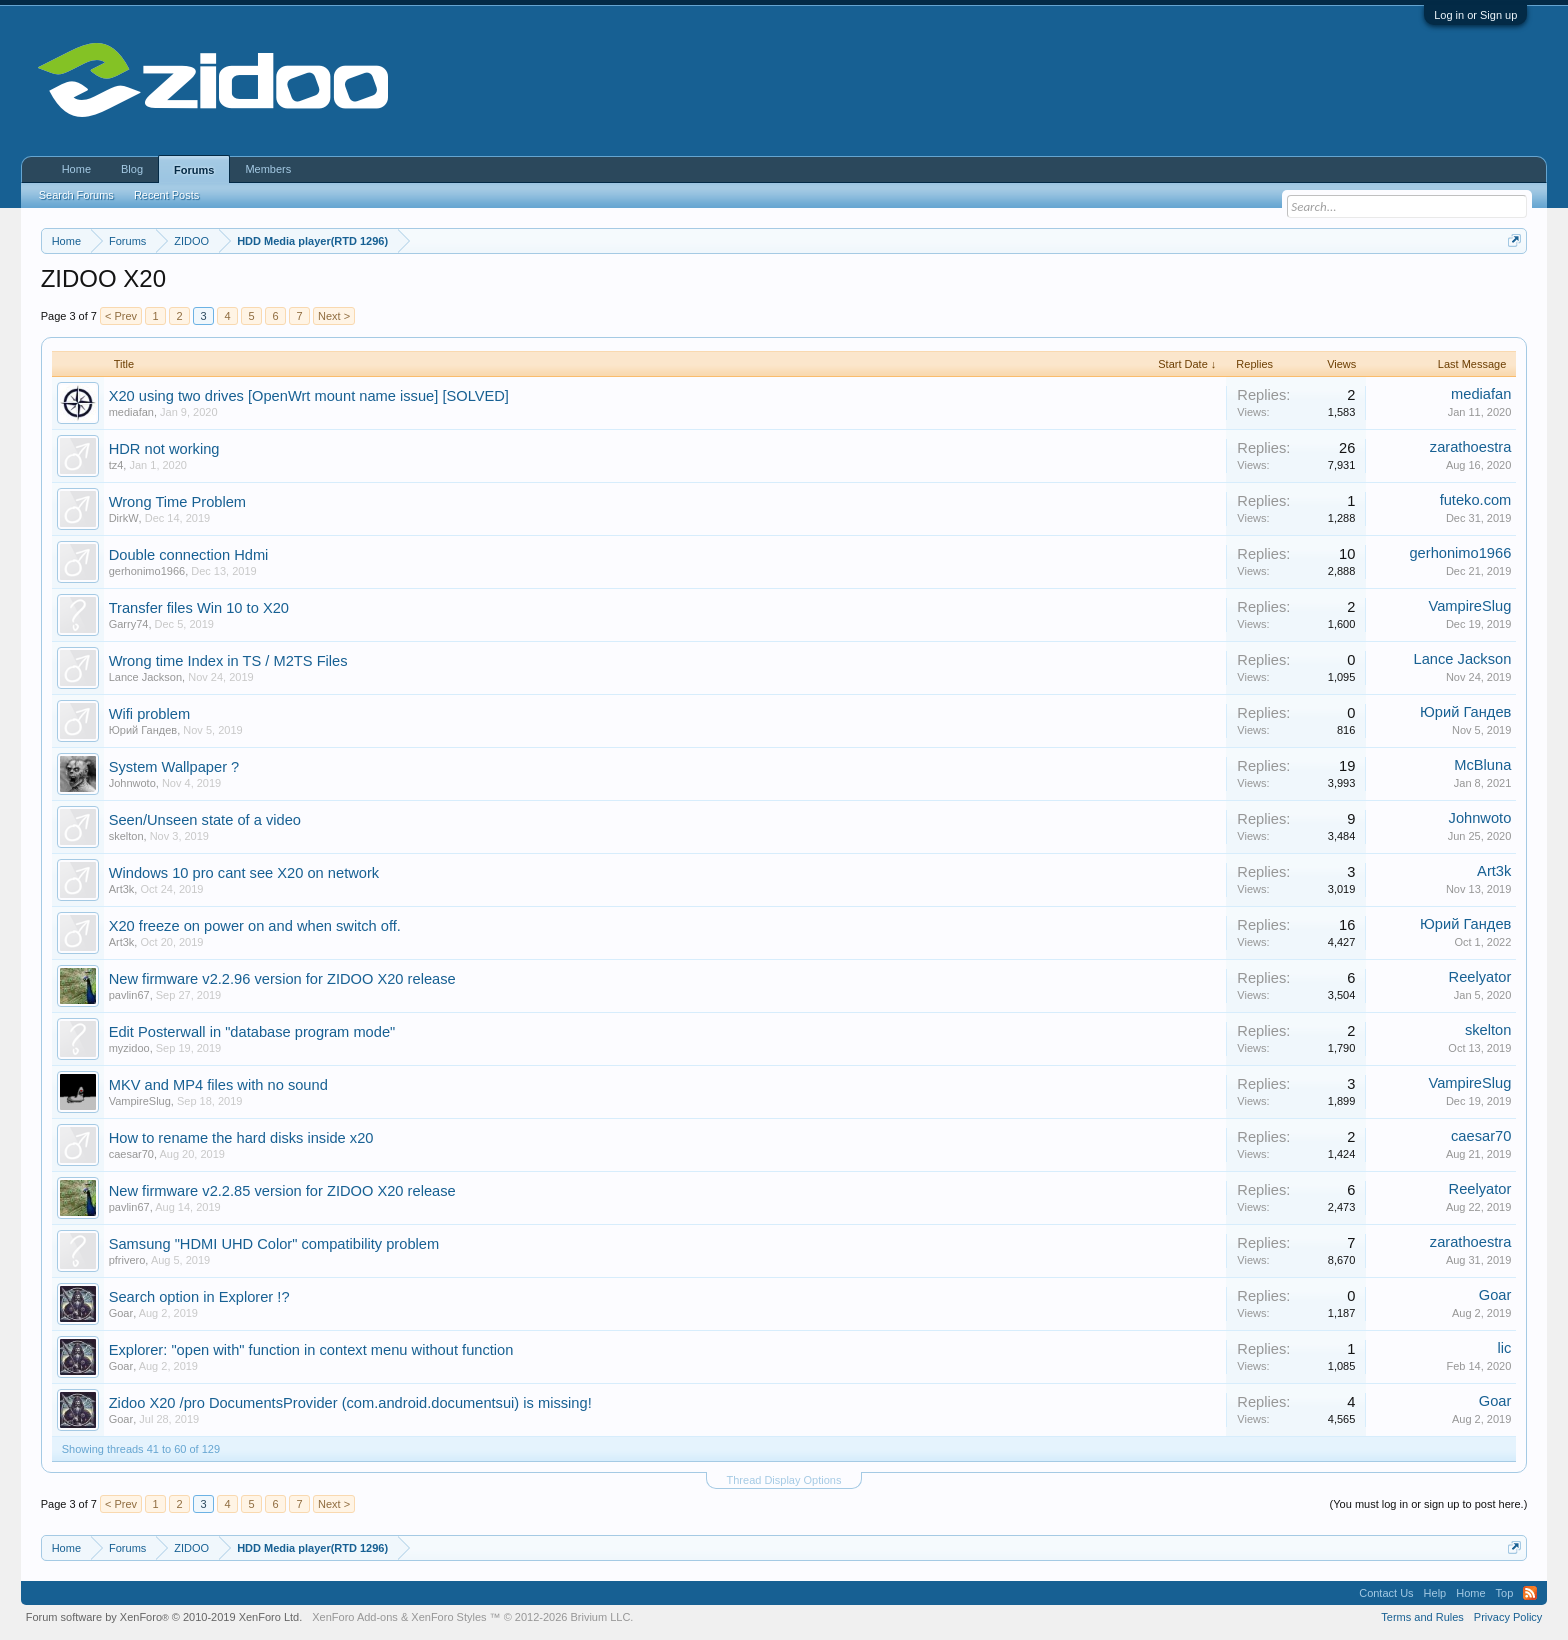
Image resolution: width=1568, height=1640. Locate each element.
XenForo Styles (448, 1617)
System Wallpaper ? (174, 767)
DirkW (124, 518)
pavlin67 (129, 995)
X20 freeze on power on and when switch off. (255, 926)
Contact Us (1386, 1593)
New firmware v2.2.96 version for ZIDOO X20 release (282, 979)
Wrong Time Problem (177, 502)
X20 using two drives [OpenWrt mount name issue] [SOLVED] (309, 396)
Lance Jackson (145, 677)
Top (1505, 1593)
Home (76, 169)
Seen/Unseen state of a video (205, 820)
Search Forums (76, 195)
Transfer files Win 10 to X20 (199, 608)
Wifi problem (149, 714)
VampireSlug (1470, 606)
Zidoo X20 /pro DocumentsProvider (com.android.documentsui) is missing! (350, 1403)
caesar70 (131, 1154)
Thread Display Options (784, 1480)
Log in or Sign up (1475, 15)
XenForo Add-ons (355, 1617)
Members (268, 169)
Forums (194, 170)
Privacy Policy (1508, 1617)
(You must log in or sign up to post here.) (1429, 1504)
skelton (126, 836)
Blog (132, 169)
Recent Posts (166, 195)
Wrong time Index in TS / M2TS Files (228, 661)
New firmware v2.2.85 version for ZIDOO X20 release (282, 1191)
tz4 (116, 465)
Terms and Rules (1422, 1617)
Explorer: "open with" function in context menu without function (311, 1350)
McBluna (1482, 765)
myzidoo (129, 1048)
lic (1504, 1348)
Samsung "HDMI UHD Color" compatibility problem (274, 1244)
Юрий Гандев (143, 730)
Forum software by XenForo (164, 1617)
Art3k (122, 889)
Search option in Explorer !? (199, 1297)
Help (1435, 1593)
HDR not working (164, 449)
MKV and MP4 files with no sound (218, 1085)
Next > (334, 316)
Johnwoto (132, 783)
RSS (1530, 1593)
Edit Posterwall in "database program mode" (252, 1032)
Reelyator (1480, 977)
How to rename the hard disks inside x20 (241, 1138)
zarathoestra (1470, 447)
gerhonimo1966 (147, 571)
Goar (121, 1313)
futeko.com (1476, 500)
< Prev (121, 316)
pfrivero (127, 1260)
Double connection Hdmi (189, 555)
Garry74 (129, 624)
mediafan (131, 412)
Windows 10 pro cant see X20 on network (244, 873)
